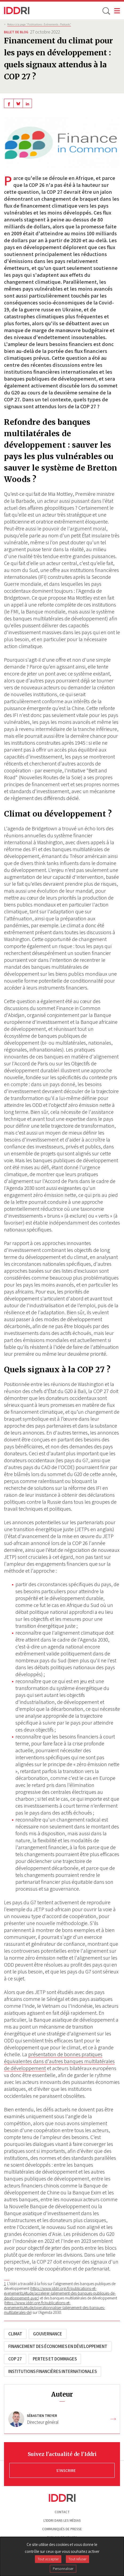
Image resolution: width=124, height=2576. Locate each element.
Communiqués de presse (62, 2529)
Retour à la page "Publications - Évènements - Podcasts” (39, 24)
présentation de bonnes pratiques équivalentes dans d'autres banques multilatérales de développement (59, 2061)
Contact (62, 2512)
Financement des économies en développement (57, 2346)
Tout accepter (48, 2559)
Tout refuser (77, 2559)
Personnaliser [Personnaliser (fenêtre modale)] (63, 2568)
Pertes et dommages (55, 2359)
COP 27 (15, 2359)
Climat (15, 2334)
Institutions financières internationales (52, 2371)
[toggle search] (106, 11)
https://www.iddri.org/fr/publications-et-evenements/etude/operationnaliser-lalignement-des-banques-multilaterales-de (54, 2307)
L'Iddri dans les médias (62, 2520)
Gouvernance (47, 2334)
